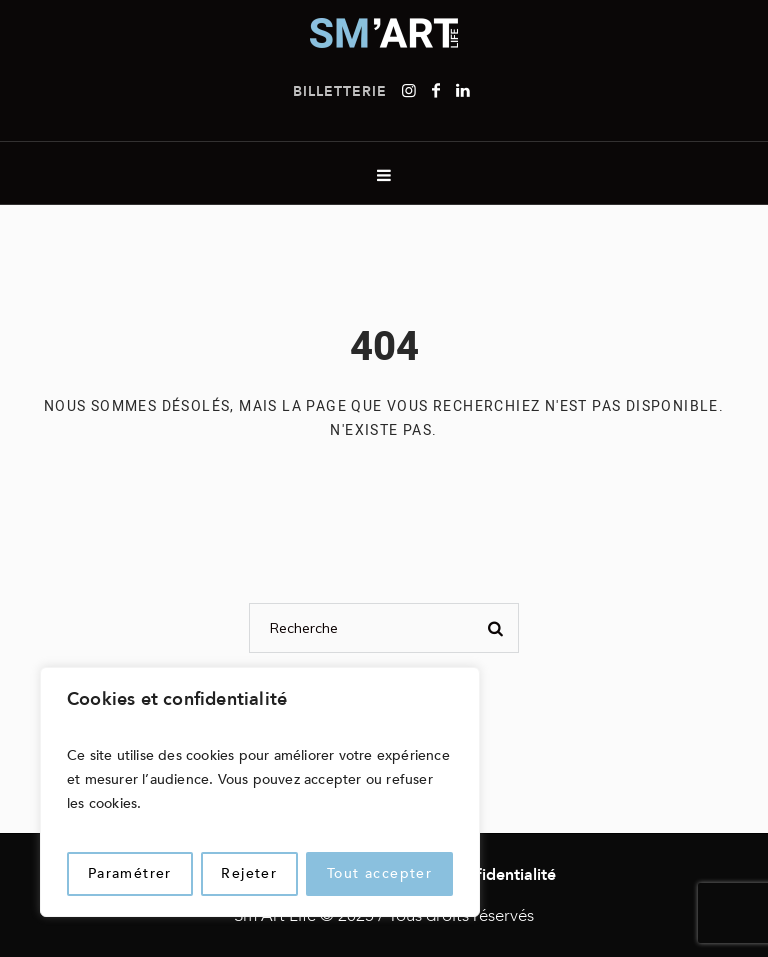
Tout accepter (379, 873)
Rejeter (249, 873)
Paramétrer (130, 873)
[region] (260, 792)
